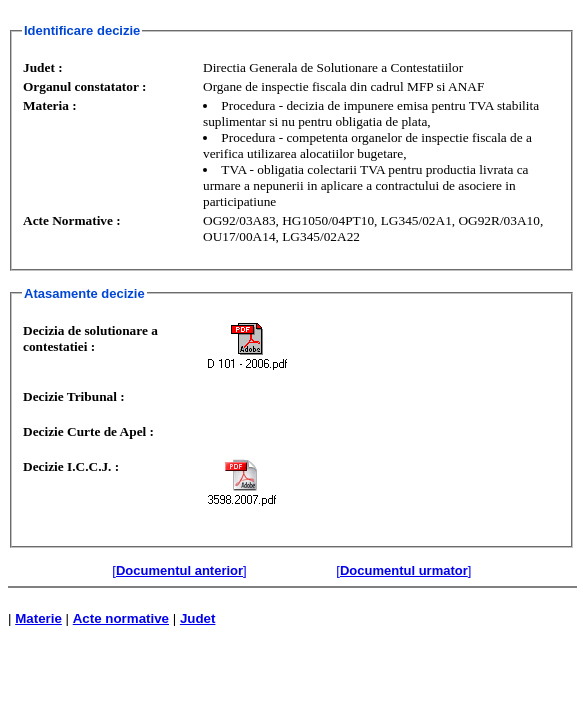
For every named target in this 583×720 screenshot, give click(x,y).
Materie (38, 618)
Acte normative (121, 618)
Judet (198, 618)
